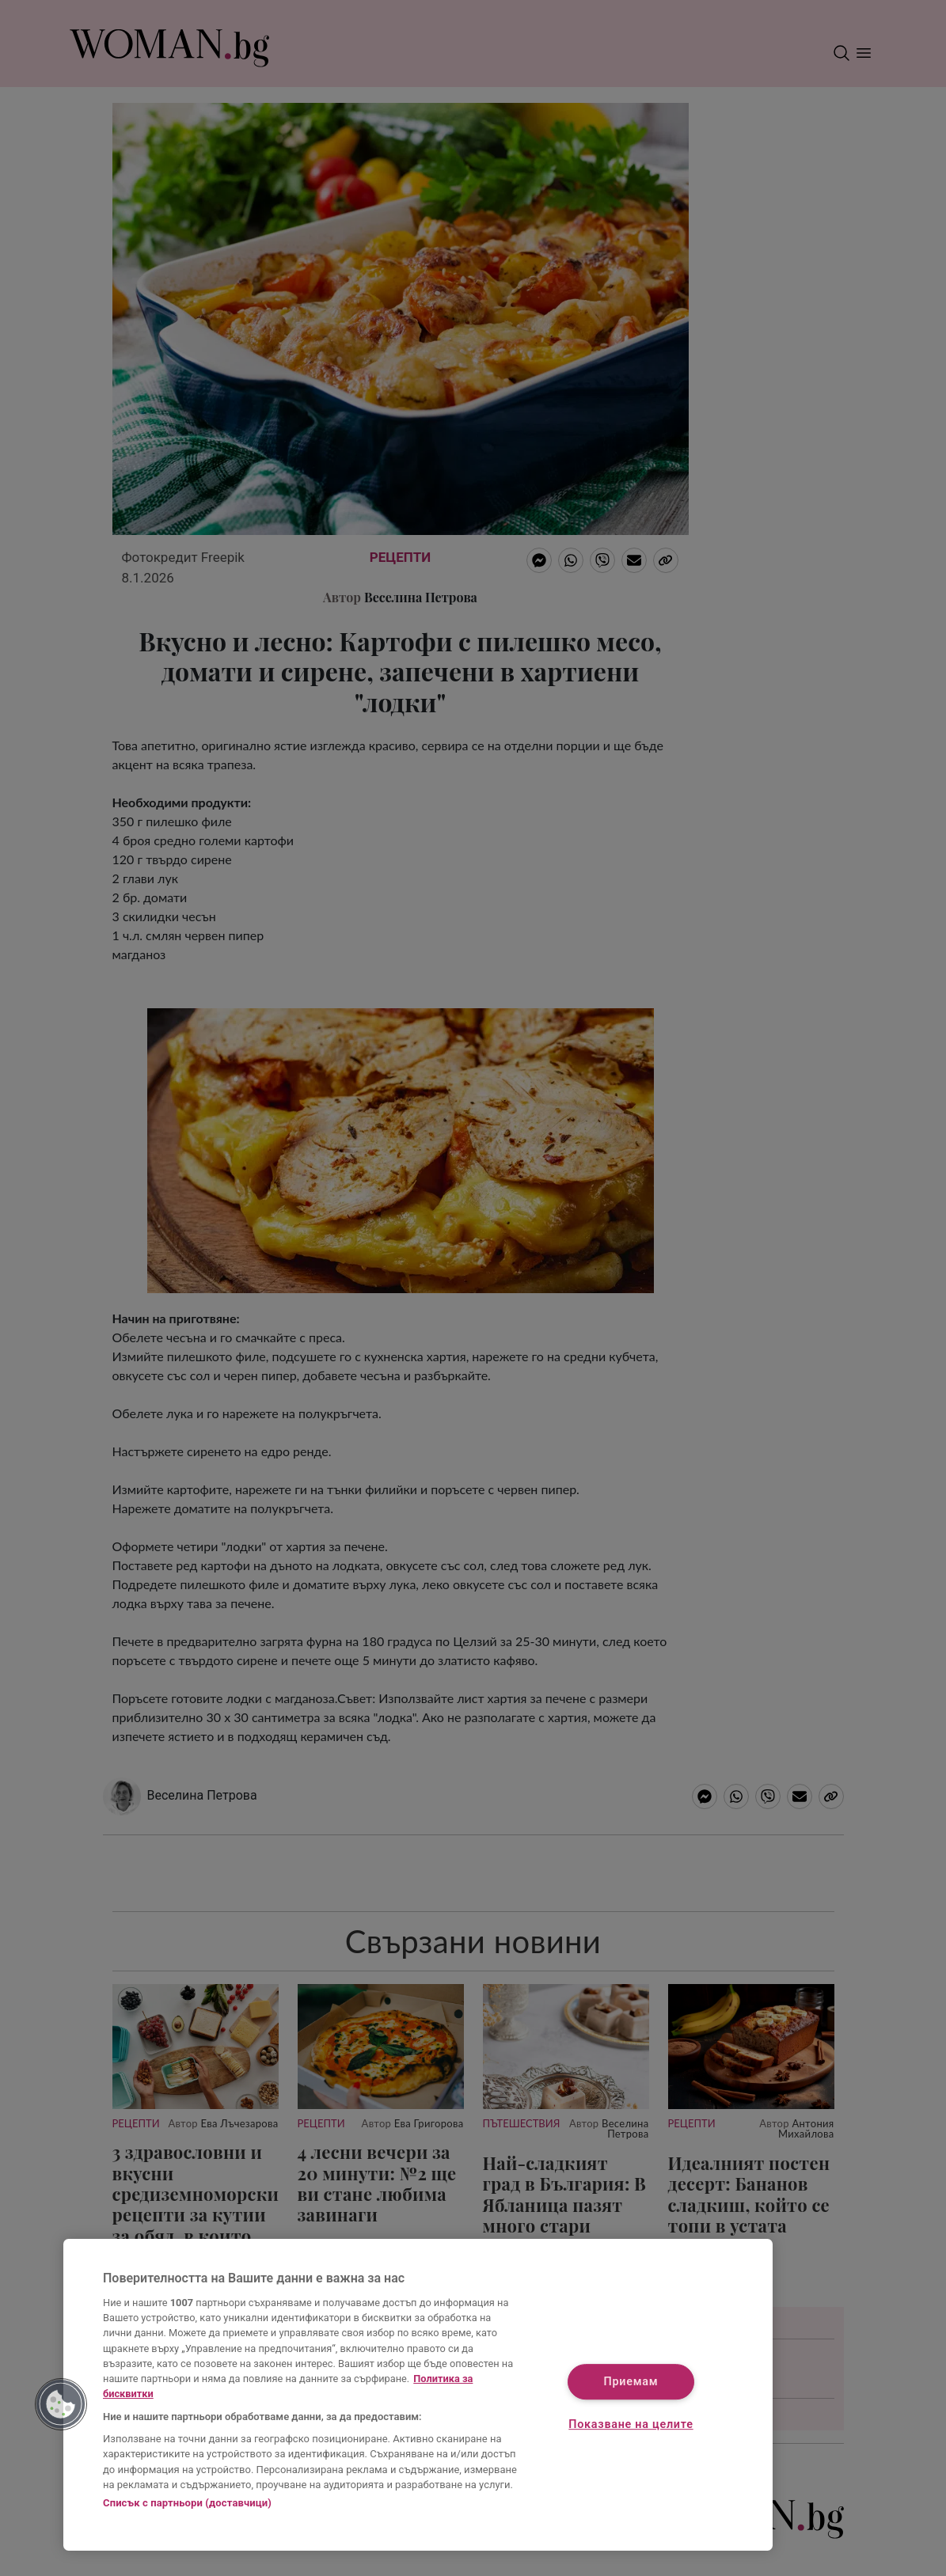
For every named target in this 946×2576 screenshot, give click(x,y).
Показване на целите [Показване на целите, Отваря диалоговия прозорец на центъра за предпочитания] (630, 2424)
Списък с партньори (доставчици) (187, 2503)
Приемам (631, 2381)
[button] (61, 2404)
